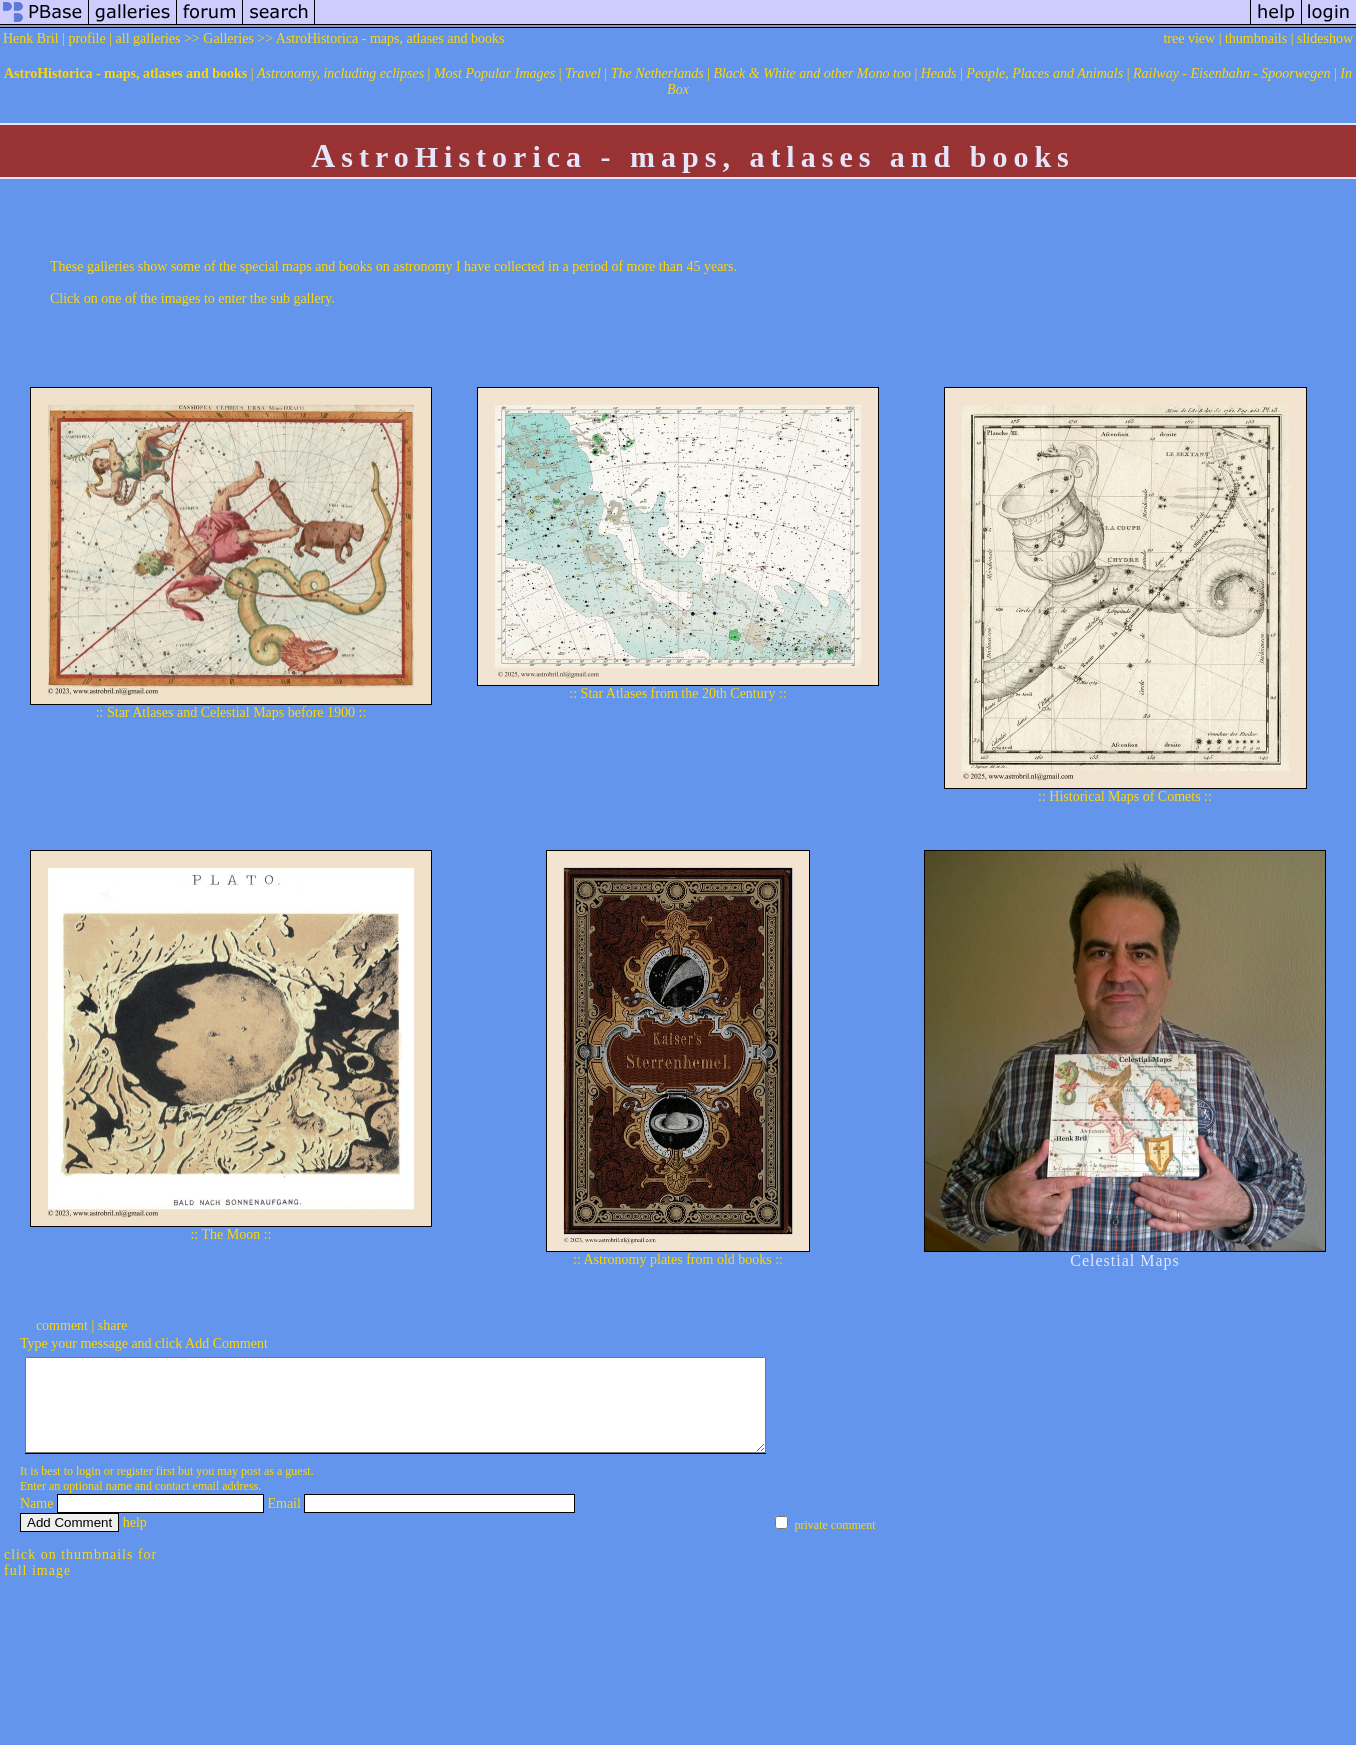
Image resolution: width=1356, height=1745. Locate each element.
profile (86, 38)
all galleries (148, 38)
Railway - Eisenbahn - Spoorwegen (1232, 73)
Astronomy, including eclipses (340, 73)
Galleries (228, 38)
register (135, 1489)
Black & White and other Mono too (812, 73)
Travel (583, 73)
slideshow (1325, 38)
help (135, 1540)
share (113, 1325)
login (88, 1489)
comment (62, 1325)
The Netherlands (657, 73)
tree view (1189, 38)
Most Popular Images (494, 73)
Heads (939, 73)
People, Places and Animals (1044, 73)
